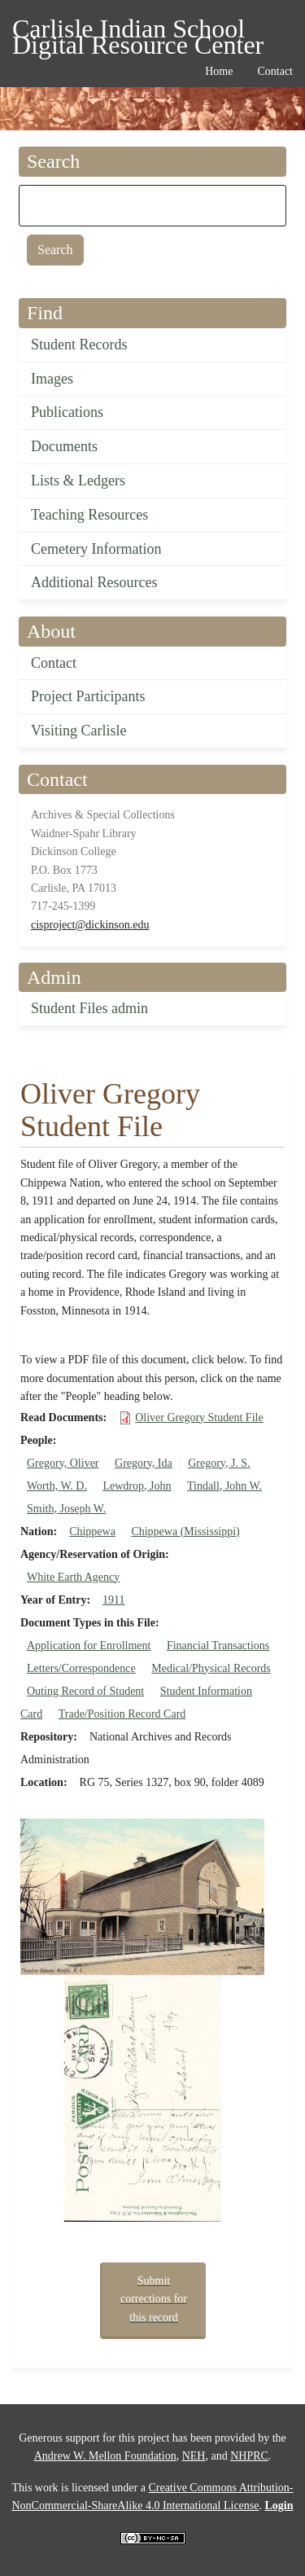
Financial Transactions (218, 1645)
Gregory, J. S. (219, 1463)
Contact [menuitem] (275, 71)
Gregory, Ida (143, 1463)
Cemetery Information (96, 549)
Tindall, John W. (224, 1486)
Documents (64, 446)
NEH (194, 2456)
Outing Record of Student (85, 1691)
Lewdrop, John (136, 1486)
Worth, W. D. (57, 1486)
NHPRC (249, 2456)
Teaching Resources (89, 515)
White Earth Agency (73, 1577)
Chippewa (92, 1531)
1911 (113, 1600)
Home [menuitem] (219, 71)
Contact (53, 663)
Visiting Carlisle (78, 730)
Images (52, 379)
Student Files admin (89, 1008)
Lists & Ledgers (78, 480)
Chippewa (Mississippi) (185, 1531)
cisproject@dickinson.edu (90, 925)
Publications (67, 412)
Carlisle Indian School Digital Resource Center (138, 31)
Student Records (79, 344)
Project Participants (88, 696)
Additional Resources (94, 582)
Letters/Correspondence (81, 1668)
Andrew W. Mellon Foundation (105, 2456)
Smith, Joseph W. (66, 1509)
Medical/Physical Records (211, 1668)
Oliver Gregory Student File (199, 1417)
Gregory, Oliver (63, 1463)
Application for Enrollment (88, 1645)
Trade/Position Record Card (122, 1714)
